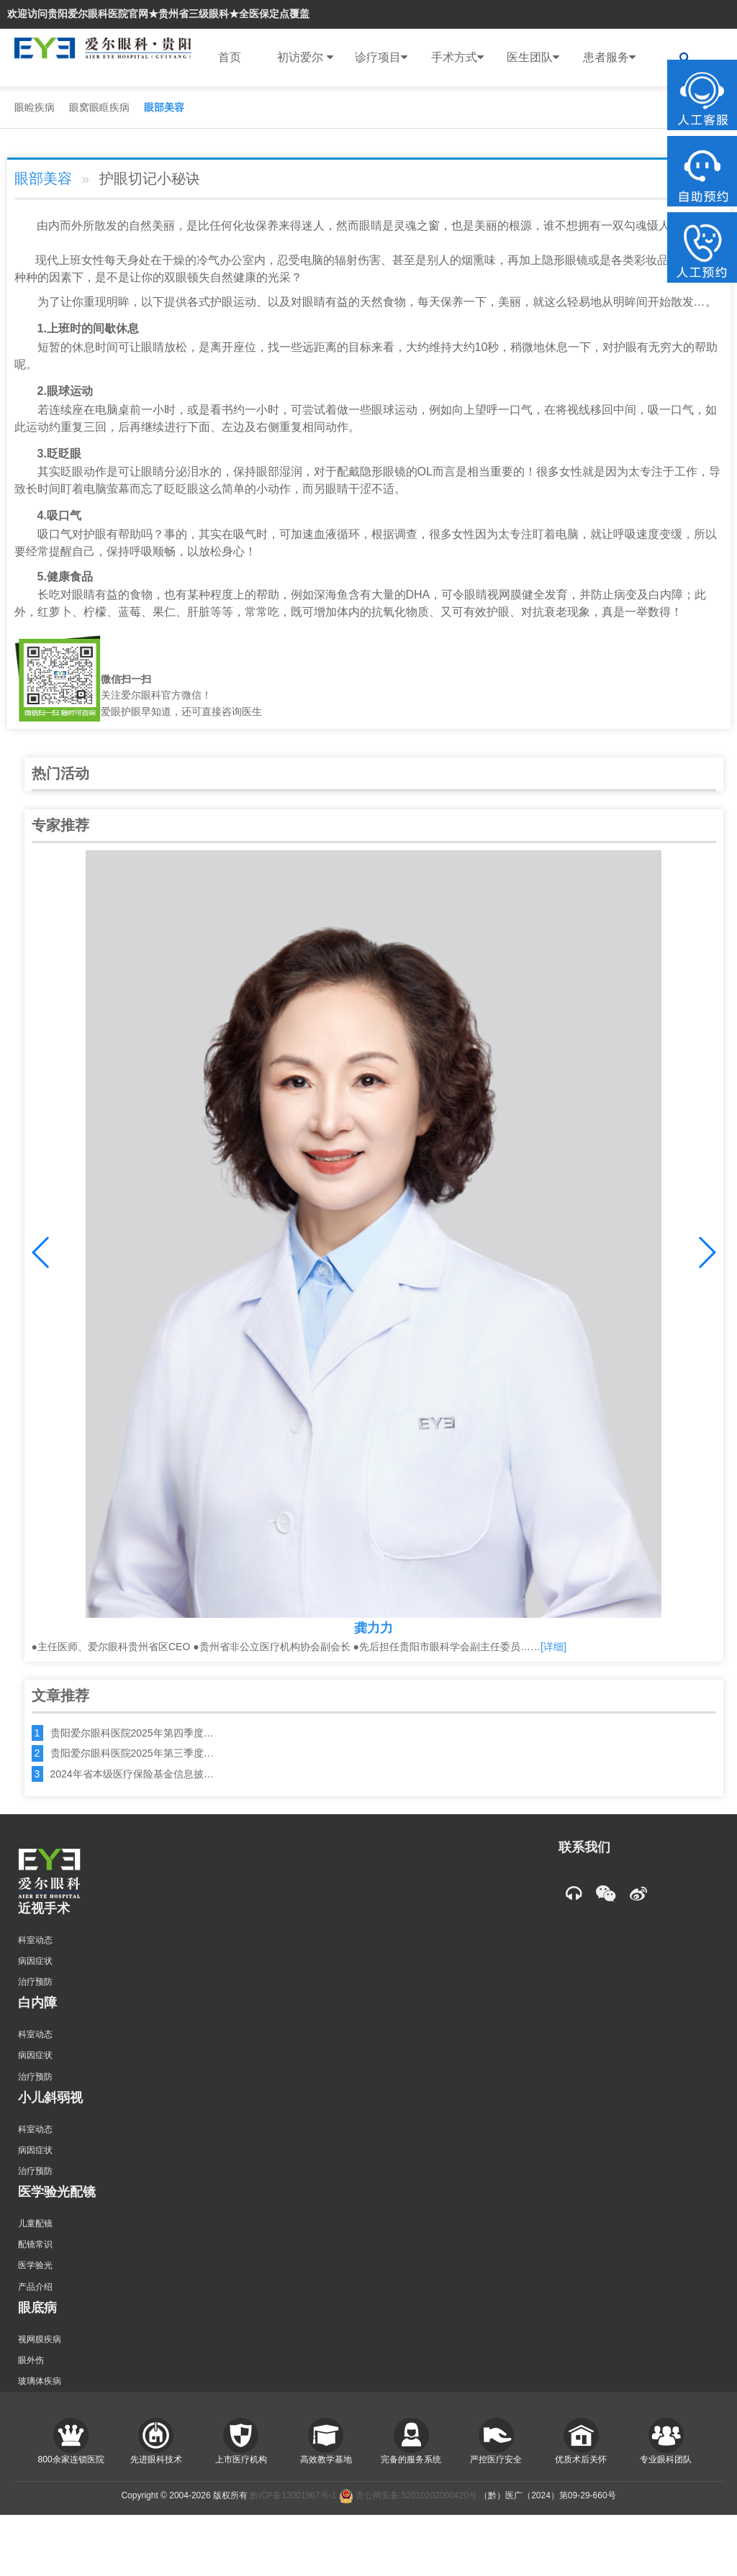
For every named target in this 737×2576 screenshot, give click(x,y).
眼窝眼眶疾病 (99, 107)
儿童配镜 (35, 2223)
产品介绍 (35, 2287)
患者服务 (609, 57)
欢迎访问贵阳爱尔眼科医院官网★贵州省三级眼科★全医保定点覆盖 (158, 13)
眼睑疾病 (34, 107)
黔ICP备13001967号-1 (293, 2495)
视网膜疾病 (39, 2339)
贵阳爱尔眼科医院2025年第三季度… (132, 1753)
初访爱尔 (305, 57)
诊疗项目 (381, 57)
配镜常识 (35, 2244)
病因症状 (35, 1961)
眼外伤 (31, 2360)
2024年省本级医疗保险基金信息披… (132, 1774)
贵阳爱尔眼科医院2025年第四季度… (132, 1733)
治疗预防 (35, 1982)
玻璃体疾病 (39, 2381)
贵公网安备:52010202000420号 (408, 2495)
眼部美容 (164, 107)
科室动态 (35, 1940)
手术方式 (457, 57)
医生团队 (533, 57)
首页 (229, 57)
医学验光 (35, 2265)
